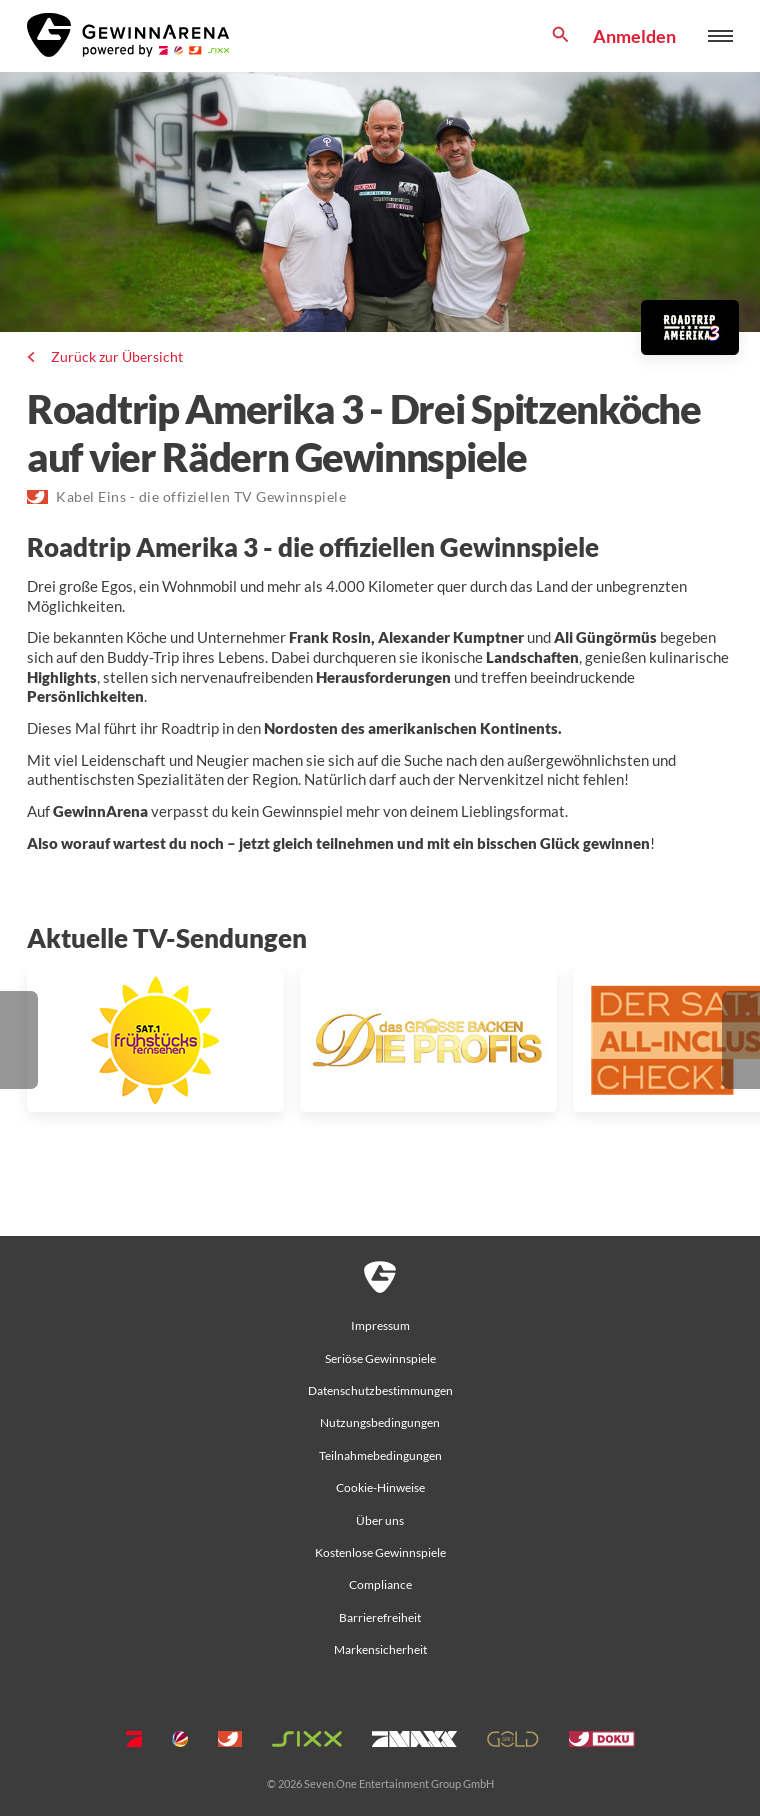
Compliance (380, 1584)
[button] (19, 1040)
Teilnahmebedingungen (380, 1455)
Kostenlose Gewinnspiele (380, 1552)
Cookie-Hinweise (380, 1487)
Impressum (380, 1325)
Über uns (380, 1520)
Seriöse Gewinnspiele (380, 1358)
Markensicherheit (380, 1649)
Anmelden (634, 36)
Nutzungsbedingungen (380, 1422)
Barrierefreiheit (380, 1617)
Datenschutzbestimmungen (380, 1390)
